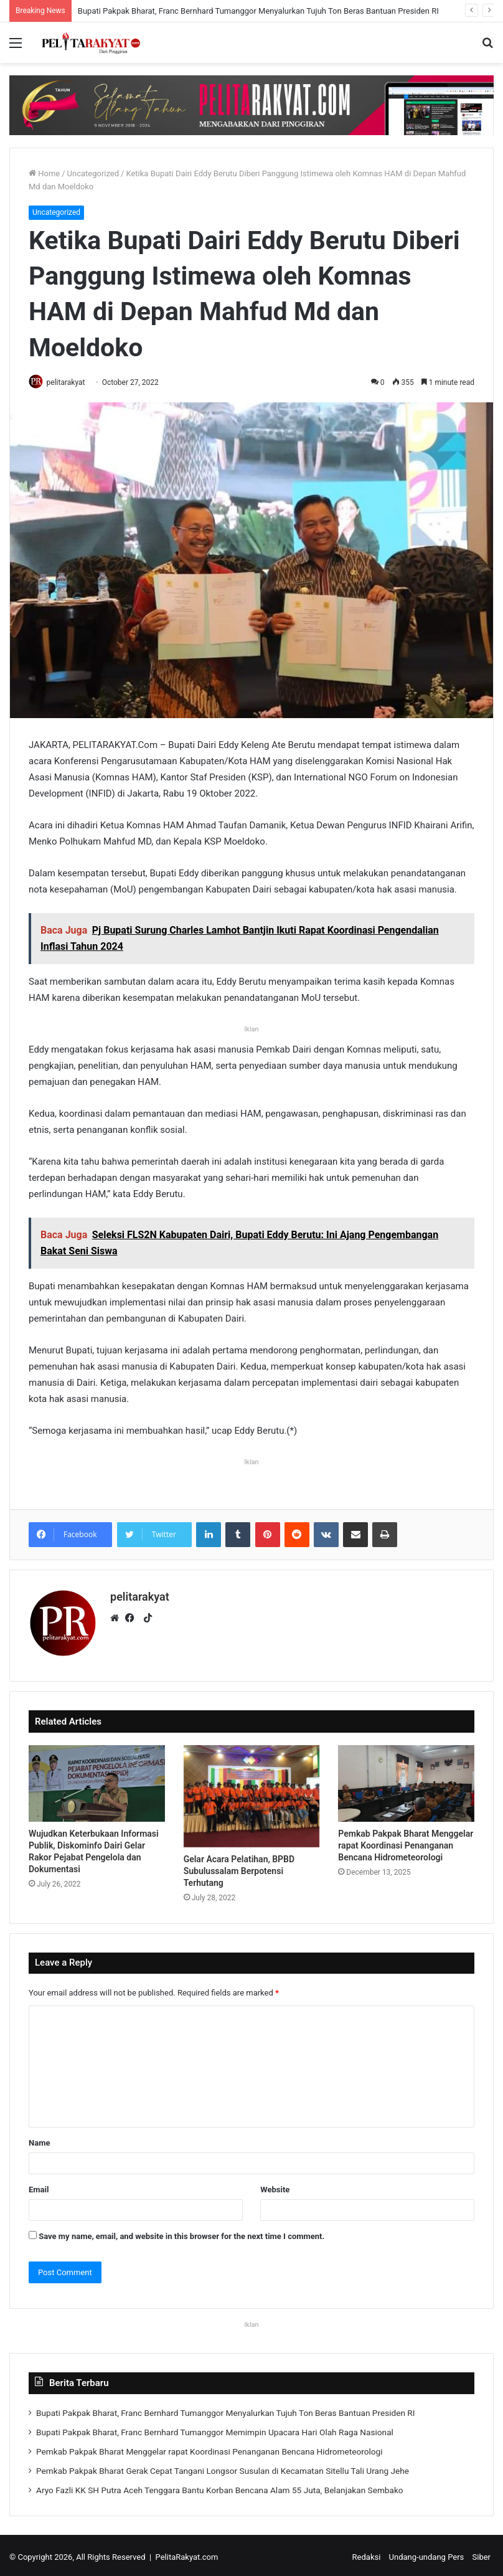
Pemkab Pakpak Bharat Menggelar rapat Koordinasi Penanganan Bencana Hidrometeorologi (405, 1842)
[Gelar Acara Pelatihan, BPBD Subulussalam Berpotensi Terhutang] (252, 1792)
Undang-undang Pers (426, 2553)
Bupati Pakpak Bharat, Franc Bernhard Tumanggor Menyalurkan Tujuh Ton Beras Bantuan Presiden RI (258, 11)
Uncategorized (93, 173)
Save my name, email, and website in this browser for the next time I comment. (181, 2232)
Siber (481, 2553)
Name (39, 2139)
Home (44, 173)
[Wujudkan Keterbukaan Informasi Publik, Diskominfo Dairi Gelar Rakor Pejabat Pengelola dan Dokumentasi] (97, 1779)
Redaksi (366, 2553)
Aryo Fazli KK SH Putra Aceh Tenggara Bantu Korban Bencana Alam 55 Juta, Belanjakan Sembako (219, 2486)
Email (39, 2185)
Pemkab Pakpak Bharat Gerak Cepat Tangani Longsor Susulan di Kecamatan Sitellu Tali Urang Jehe (222, 2467)
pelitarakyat (70, 382)
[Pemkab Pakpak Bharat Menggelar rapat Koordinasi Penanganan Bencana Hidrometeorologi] (406, 1779)
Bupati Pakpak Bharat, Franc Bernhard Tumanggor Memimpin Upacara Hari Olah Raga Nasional (214, 2428)
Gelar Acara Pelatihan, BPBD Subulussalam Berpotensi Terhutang (239, 1867)
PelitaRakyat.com (187, 2553)
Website (274, 2185)
